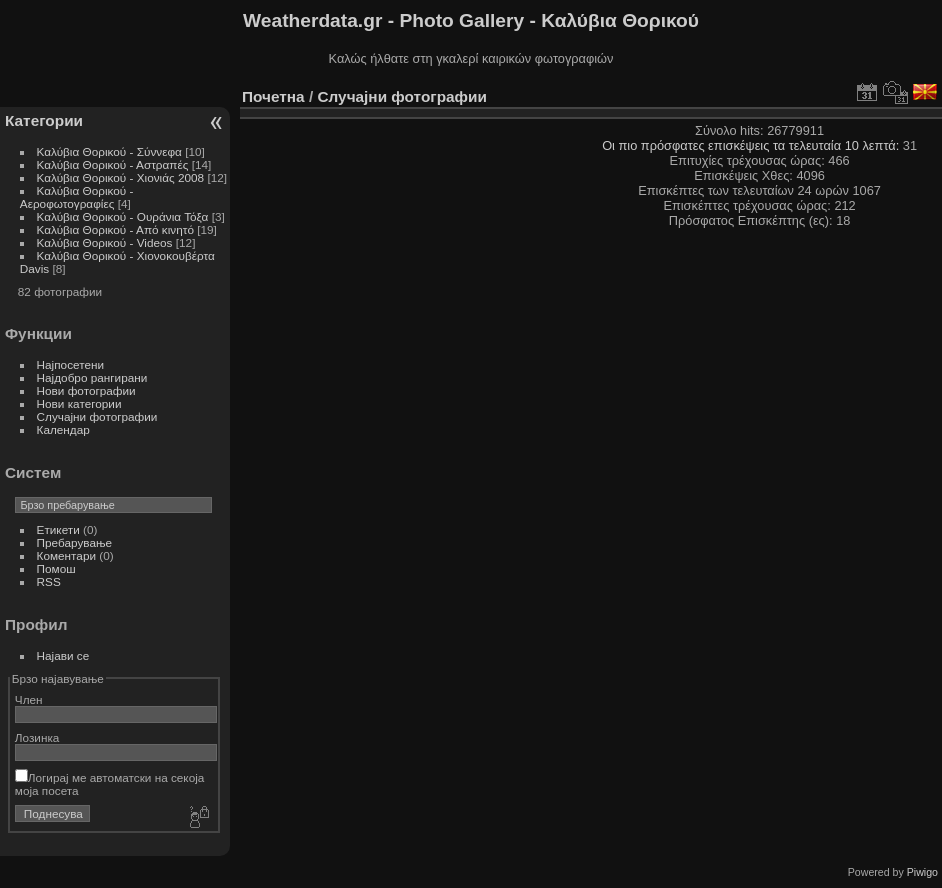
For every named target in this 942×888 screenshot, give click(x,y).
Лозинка (37, 737)
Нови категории (79, 403)
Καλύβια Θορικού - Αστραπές (113, 164)
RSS (49, 581)
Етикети (58, 529)
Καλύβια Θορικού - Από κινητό (115, 229)
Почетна (273, 96)
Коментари (66, 555)
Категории (44, 120)
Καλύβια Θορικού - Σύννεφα (109, 151)
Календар (63, 429)
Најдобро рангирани (92, 377)
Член (29, 699)
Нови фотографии (86, 390)
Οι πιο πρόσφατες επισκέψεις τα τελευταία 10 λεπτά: (752, 145)
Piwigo (922, 872)
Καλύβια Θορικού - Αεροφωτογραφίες (77, 197)
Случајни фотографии (97, 416)
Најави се (63, 655)
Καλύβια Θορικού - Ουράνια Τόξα (123, 216)
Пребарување (74, 542)
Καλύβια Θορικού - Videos (105, 242)
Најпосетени (70, 364)
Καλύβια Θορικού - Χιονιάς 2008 (121, 177)
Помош (56, 568)
